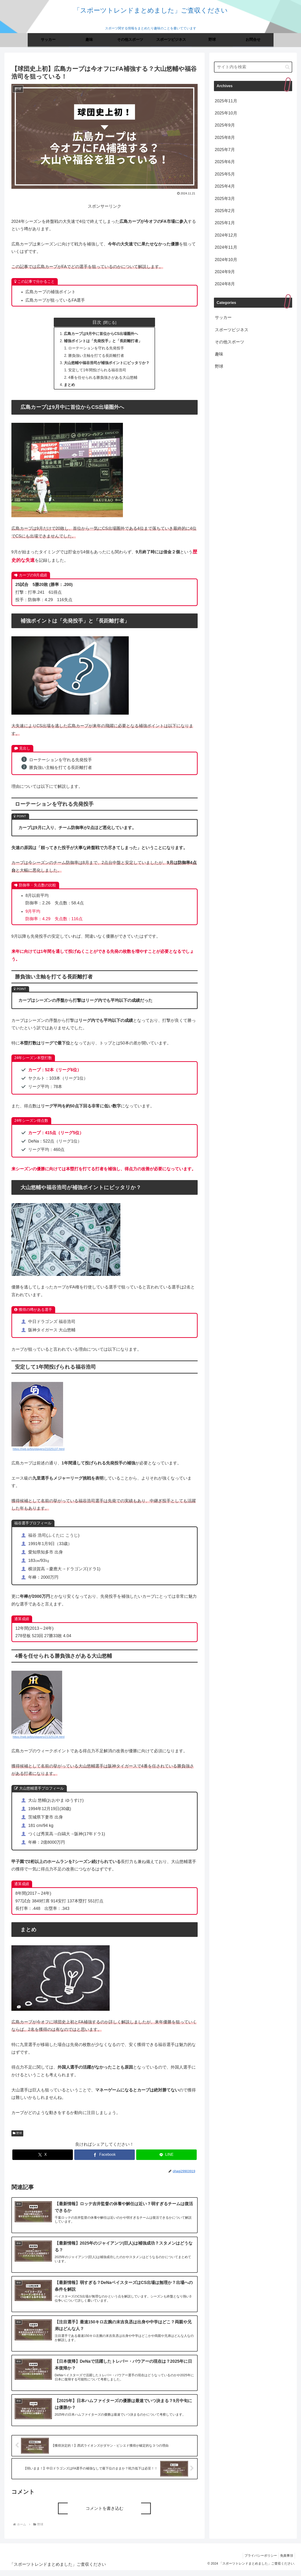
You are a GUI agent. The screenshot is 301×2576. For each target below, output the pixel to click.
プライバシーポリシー (258, 2561)
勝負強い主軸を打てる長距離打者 (96, 356)
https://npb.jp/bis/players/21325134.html (39, 1739)
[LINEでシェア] (166, 2157)
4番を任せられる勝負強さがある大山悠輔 (103, 379)
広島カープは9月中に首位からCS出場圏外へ (101, 334)
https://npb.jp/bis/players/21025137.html (39, 1451)
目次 (96, 322)
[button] (287, 67)
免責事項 (285, 2561)
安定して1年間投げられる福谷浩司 (97, 371)
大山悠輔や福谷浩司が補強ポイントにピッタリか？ (107, 364)
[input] (253, 67)
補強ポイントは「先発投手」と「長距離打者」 (103, 341)
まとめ (69, 387)
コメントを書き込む (104, 2514)
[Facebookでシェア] (104, 2157)
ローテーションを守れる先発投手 (96, 349)
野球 (17, 2135)
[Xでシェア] (42, 2157)
